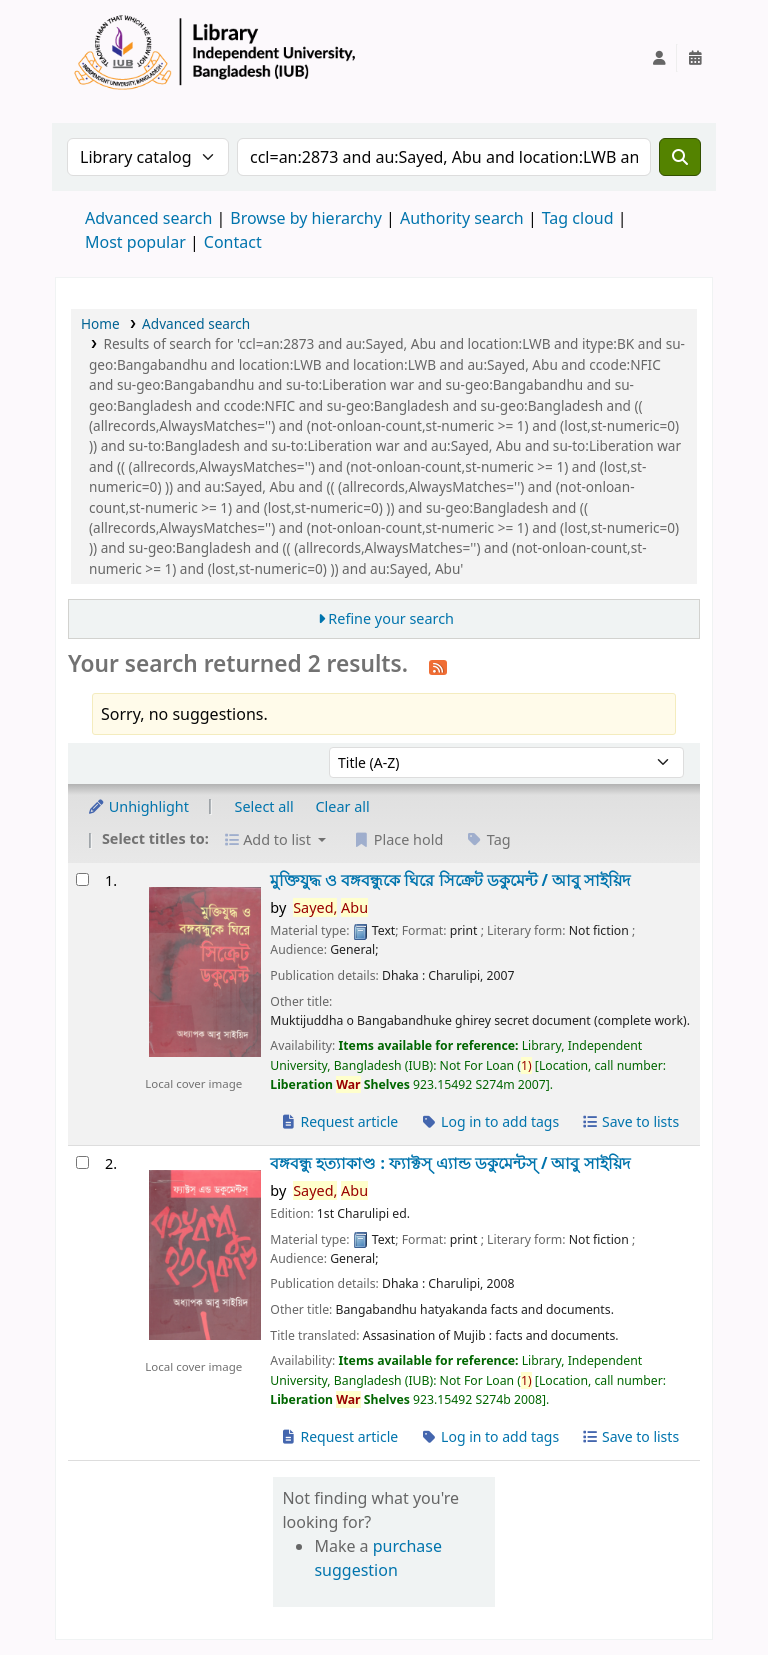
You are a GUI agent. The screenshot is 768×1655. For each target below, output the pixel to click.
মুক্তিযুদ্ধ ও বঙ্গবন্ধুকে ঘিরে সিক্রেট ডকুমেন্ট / (450, 880)
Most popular (135, 242)
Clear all (343, 806)
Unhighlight (138, 806)
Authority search (462, 218)
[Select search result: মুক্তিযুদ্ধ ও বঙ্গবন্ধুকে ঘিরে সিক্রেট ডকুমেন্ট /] (82, 879)
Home (100, 323)
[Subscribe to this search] (438, 666)
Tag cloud (578, 218)
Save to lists (630, 1121)
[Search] (680, 157)
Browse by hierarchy (306, 218)
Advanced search (148, 218)
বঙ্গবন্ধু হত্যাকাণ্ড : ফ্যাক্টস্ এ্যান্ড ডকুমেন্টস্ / (449, 1163)
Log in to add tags (489, 1121)
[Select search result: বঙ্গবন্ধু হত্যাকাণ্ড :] (82, 1162)
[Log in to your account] (659, 58)
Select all (264, 806)
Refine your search (391, 618)
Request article (338, 1121)
